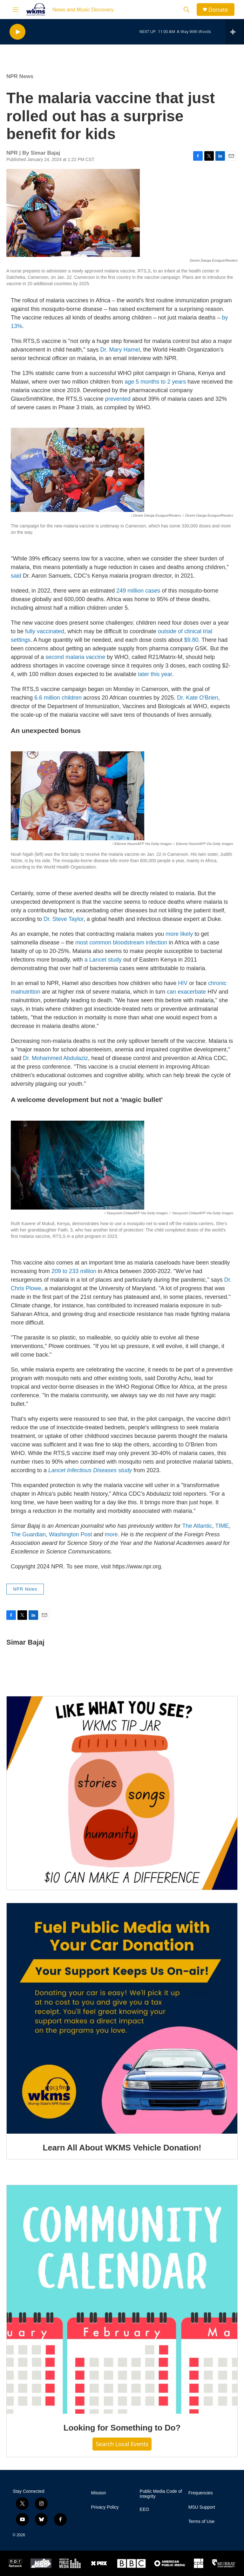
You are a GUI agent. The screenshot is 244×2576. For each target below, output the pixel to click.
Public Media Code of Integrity (161, 2494)
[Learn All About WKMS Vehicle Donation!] (122, 2018)
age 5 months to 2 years (155, 382)
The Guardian (28, 1534)
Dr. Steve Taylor (64, 919)
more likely (179, 934)
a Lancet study (103, 959)
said (16, 576)
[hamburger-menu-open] (16, 9)
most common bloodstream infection (121, 942)
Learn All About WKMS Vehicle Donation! (122, 2147)
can (171, 992)
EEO (144, 2509)
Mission (98, 2493)
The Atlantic (197, 1526)
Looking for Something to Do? (122, 2427)
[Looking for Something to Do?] (122, 2299)
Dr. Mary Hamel (120, 349)
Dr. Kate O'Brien (197, 697)
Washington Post (70, 1534)
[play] (17, 32)
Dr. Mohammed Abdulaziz (55, 1058)
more (111, 1534)
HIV (182, 983)
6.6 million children (58, 697)
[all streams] (234, 31)
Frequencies (200, 2493)
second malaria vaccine (75, 657)
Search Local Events (122, 2444)
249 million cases (138, 590)
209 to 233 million (73, 1271)
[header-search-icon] (186, 9)
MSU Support (201, 2507)
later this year (155, 674)
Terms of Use (201, 2521)
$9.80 (191, 640)
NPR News (19, 76)
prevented (118, 399)
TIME (222, 1526)
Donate (218, 9)
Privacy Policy (105, 2507)
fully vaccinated (44, 631)
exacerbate (192, 992)
